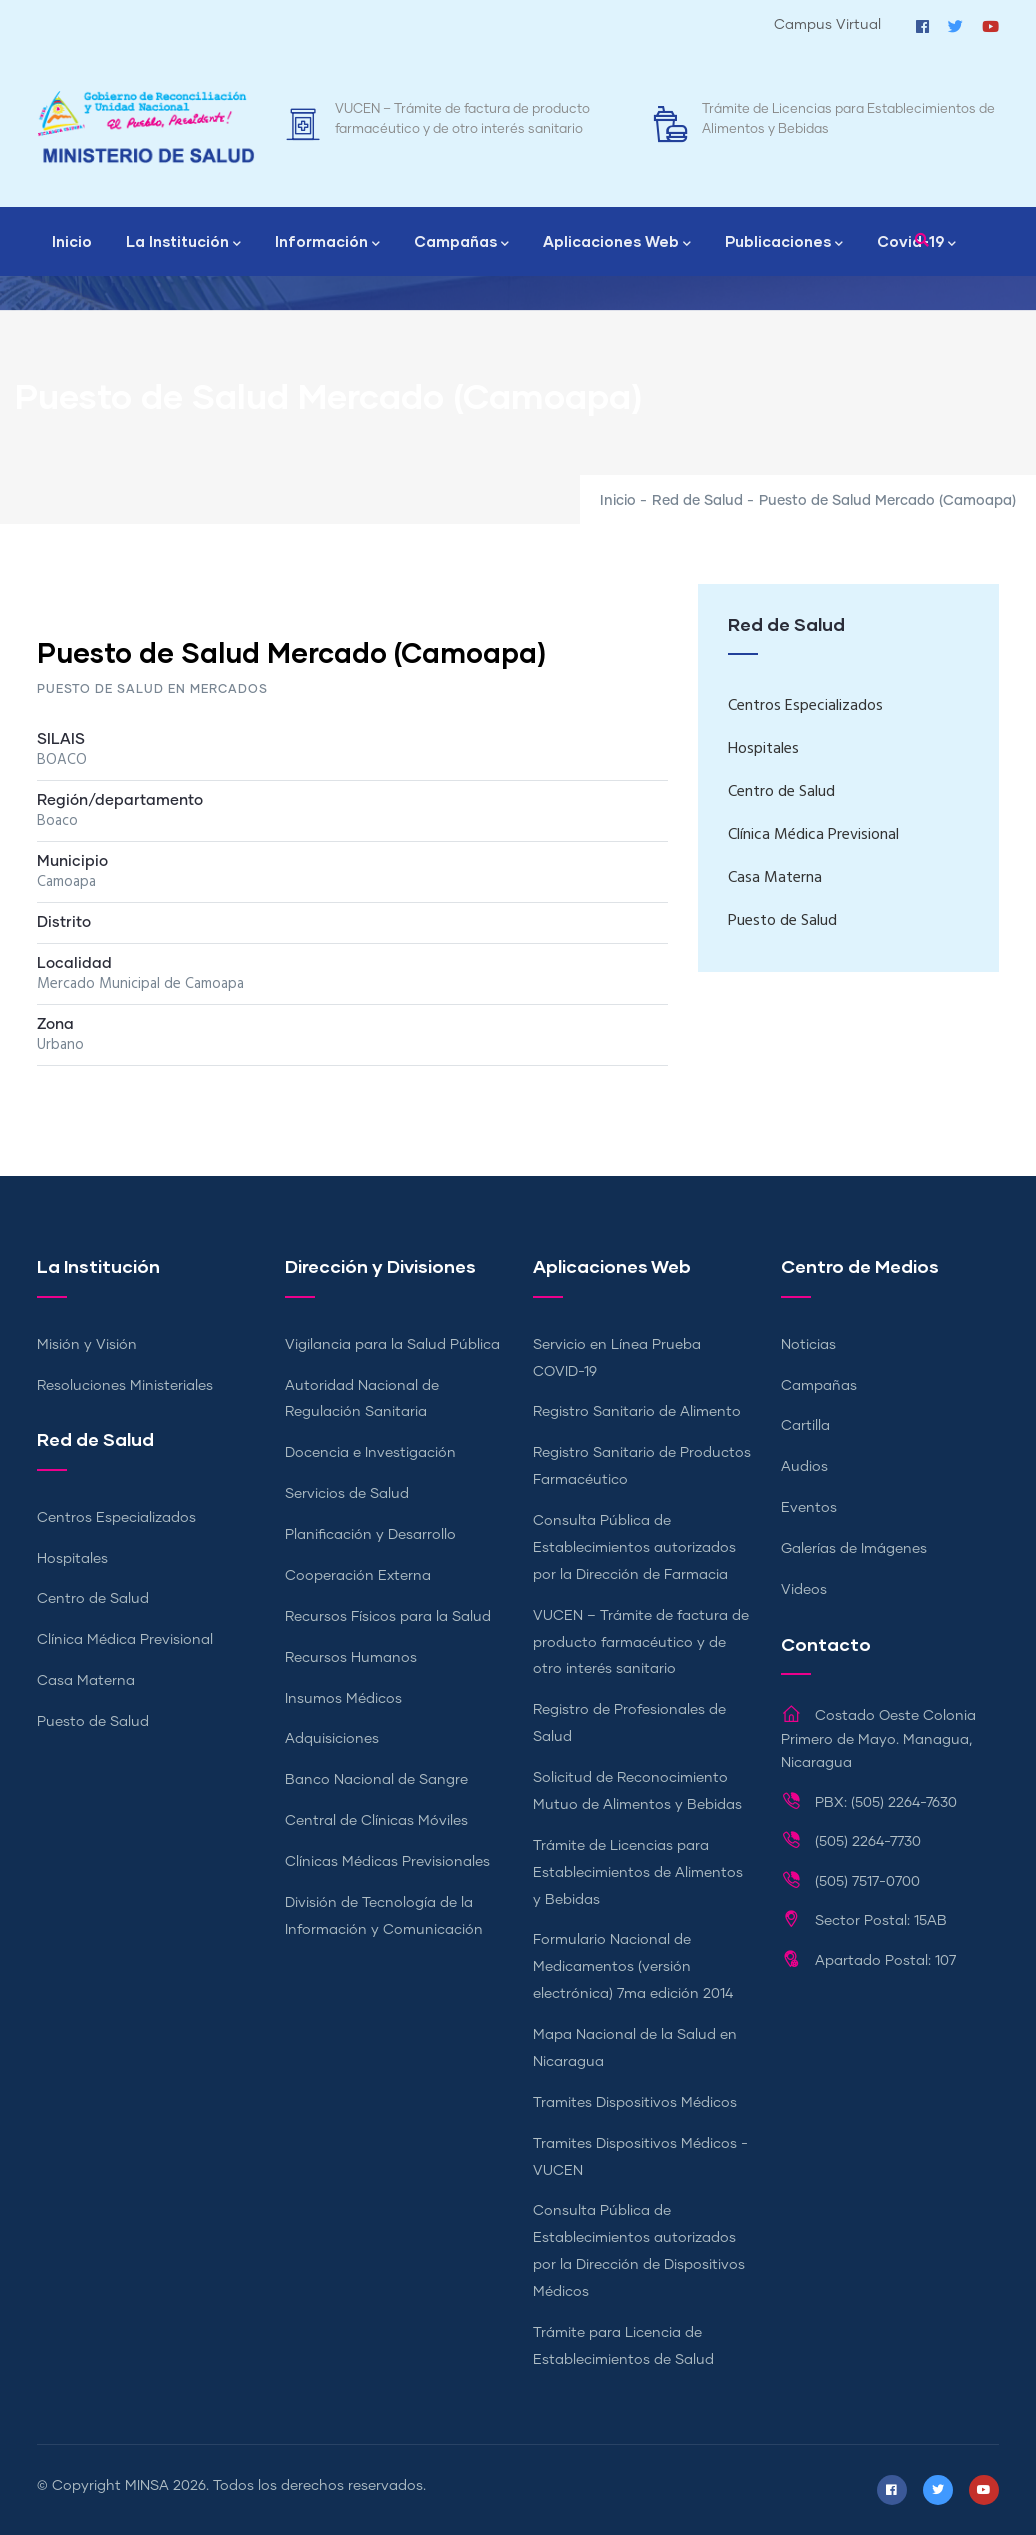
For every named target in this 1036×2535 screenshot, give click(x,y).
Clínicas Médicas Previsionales (387, 1862)
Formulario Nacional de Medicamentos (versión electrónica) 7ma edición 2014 (633, 1967)
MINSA (147, 2486)
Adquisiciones (332, 1739)
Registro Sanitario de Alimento (637, 1412)
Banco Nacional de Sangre (376, 1780)
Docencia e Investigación (370, 1453)
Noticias (808, 1345)
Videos (804, 1590)
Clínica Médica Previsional (813, 835)
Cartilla (805, 1426)
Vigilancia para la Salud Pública (392, 1345)
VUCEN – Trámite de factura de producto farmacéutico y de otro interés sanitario (641, 1643)
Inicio (72, 241)
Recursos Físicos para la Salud (388, 1617)
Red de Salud (697, 501)
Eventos (809, 1508)
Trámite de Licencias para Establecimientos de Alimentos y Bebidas (638, 1873)
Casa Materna (775, 878)
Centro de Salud (781, 792)
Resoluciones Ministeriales (125, 1386)
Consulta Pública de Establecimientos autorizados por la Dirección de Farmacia (634, 1548)
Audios (804, 1467)
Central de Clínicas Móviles (376, 1821)
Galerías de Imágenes (854, 1549)
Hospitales (763, 749)
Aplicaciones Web (617, 243)
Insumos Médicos (343, 1699)
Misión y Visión (87, 1345)
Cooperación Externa (358, 1576)
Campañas (461, 243)
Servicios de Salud (347, 1494)
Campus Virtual (827, 25)
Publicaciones (784, 243)
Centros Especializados (805, 706)
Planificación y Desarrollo (370, 1535)
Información (327, 243)
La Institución (183, 243)
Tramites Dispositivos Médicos (635, 2103)
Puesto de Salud (782, 921)
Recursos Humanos (351, 1658)
